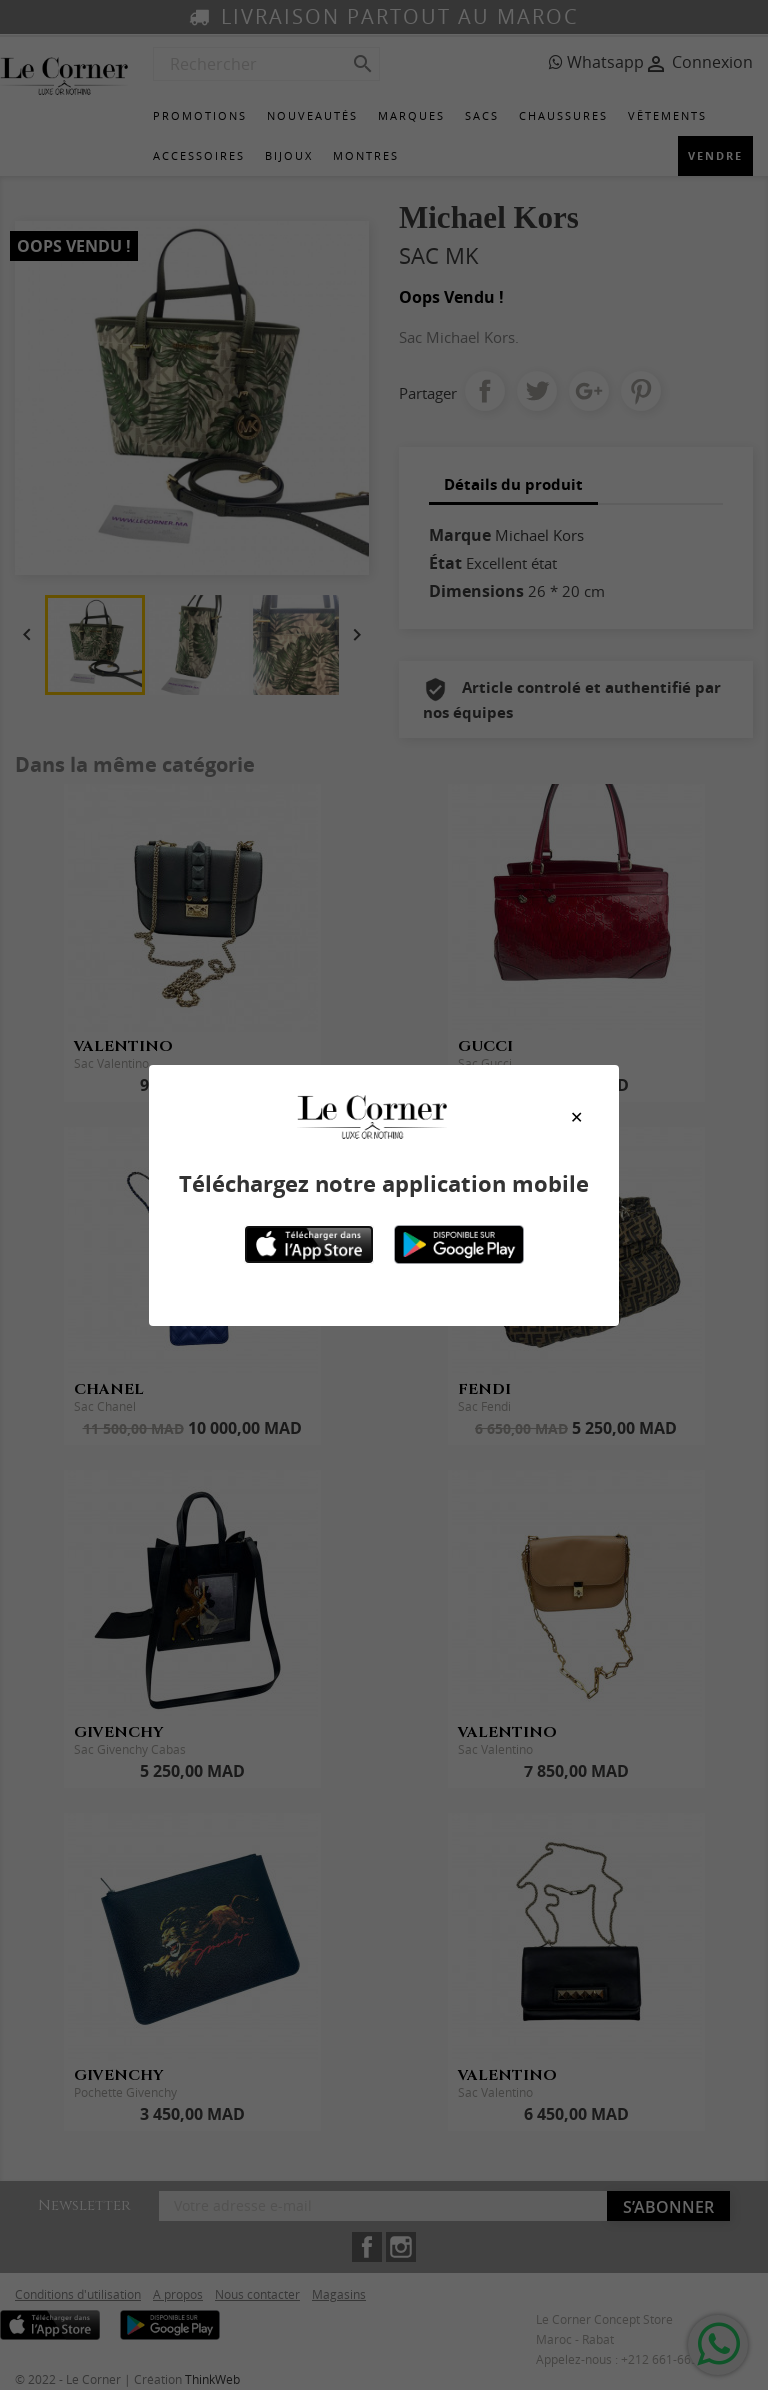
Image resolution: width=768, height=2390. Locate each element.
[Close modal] (576, 1117)
